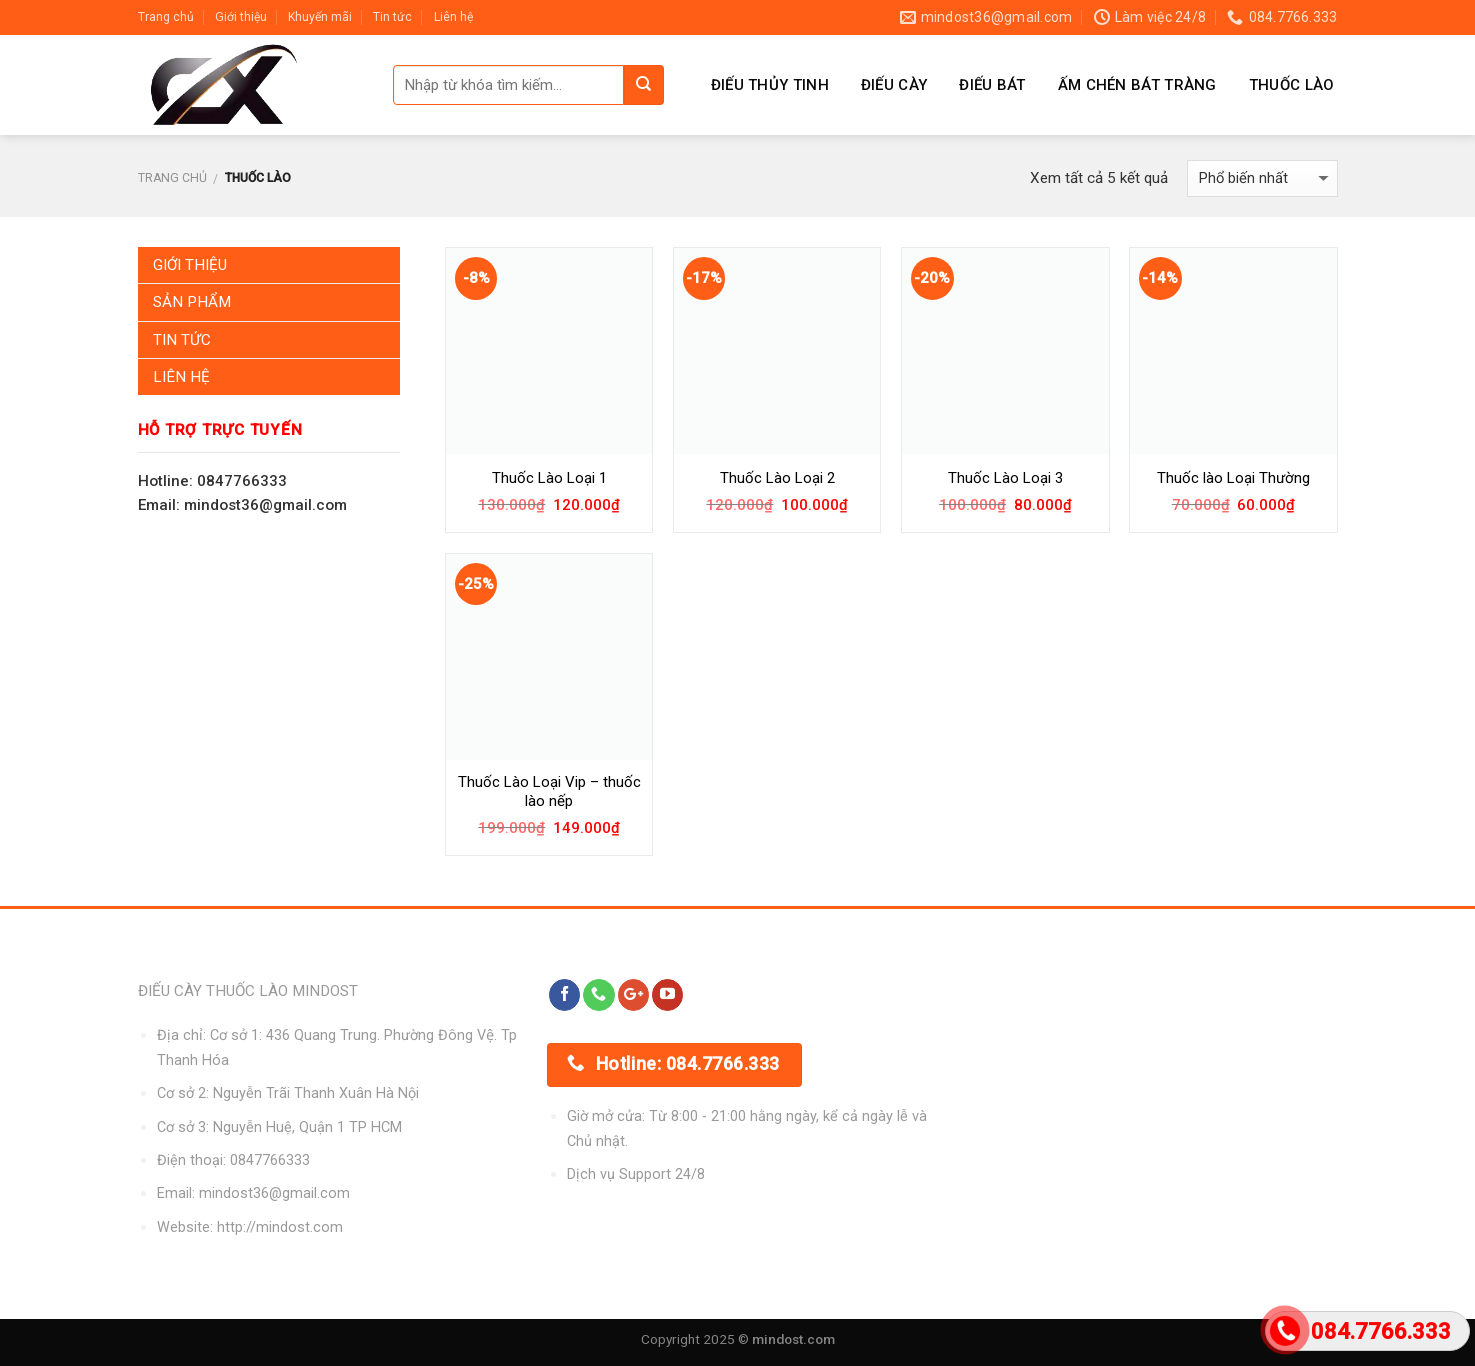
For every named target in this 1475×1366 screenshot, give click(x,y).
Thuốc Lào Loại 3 (1005, 478)
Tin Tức (182, 340)
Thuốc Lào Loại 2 (777, 478)
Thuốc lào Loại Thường (1233, 478)
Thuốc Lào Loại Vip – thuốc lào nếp (549, 792)
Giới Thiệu (190, 265)
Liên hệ (453, 17)
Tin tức (392, 17)
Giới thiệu (241, 17)
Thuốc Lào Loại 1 (549, 478)
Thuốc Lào (1292, 85)
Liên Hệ (181, 377)
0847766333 (270, 1160)
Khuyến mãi (320, 17)
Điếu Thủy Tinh (770, 85)
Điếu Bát (992, 85)
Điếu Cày (894, 85)
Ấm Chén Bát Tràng (1137, 85)
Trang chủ (166, 17)
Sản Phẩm (192, 302)
